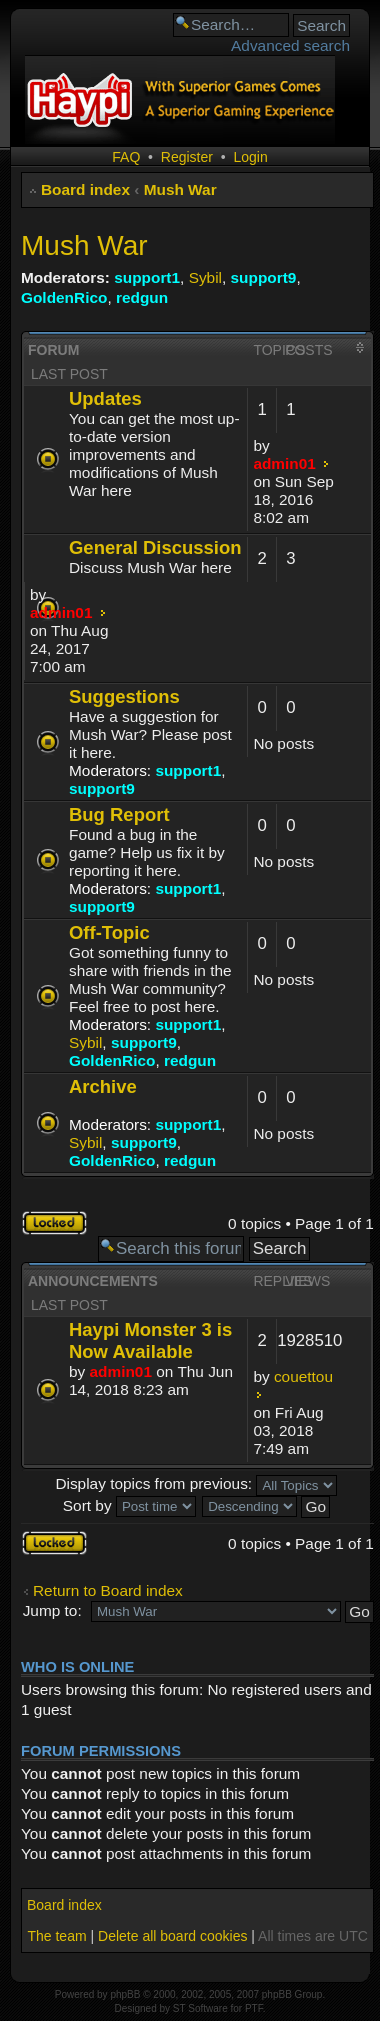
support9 (264, 277)
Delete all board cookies (172, 1936)
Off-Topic (109, 932)
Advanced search (290, 45)
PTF (254, 2008)
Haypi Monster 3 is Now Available (150, 1340)
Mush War (180, 189)
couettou (303, 1376)
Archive (103, 1086)
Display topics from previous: (196, 1483)
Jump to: (52, 1610)
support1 (147, 277)
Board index (85, 189)
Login (250, 157)
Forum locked (54, 1223)
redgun (142, 297)
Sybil (205, 277)
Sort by (129, 1505)
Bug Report (119, 814)
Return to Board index (108, 1590)
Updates (105, 398)
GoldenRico (64, 297)
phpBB (125, 1994)
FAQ (126, 157)
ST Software (200, 2008)
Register (187, 157)
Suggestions (124, 696)
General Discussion (155, 547)
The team (56, 1936)
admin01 (284, 463)
